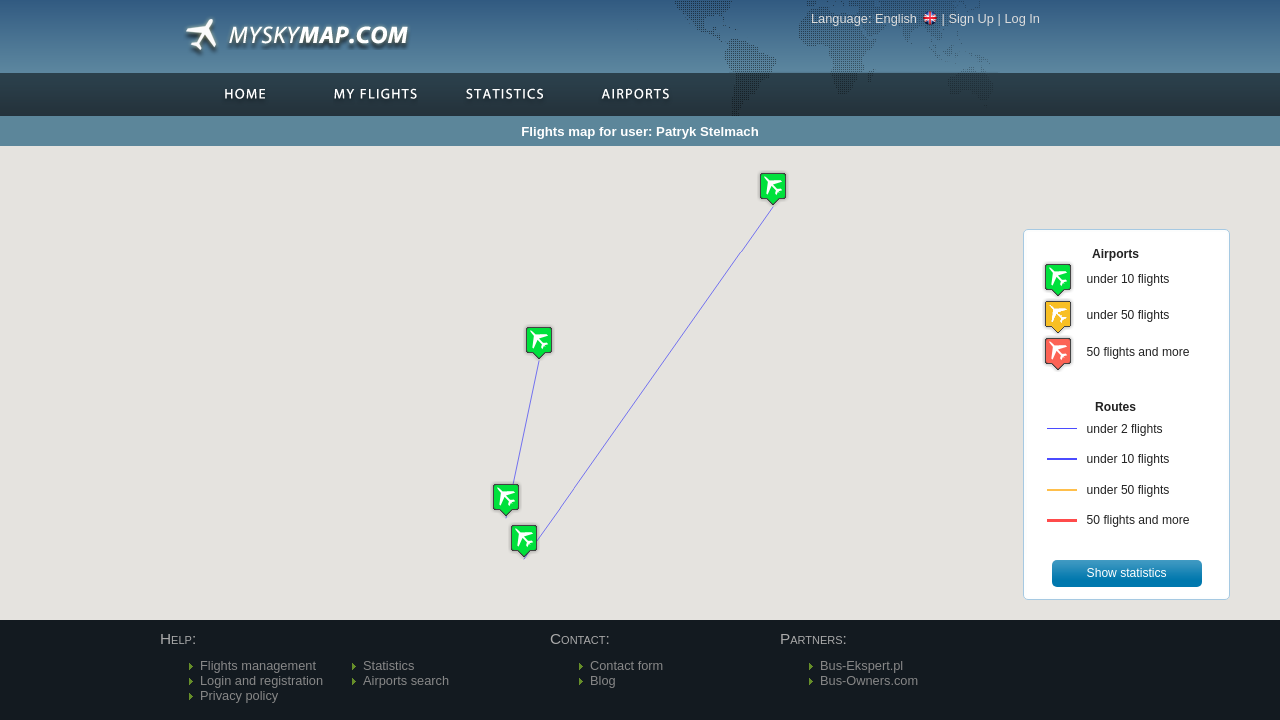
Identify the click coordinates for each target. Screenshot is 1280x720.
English (906, 18)
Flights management (258, 665)
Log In (1022, 18)
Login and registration (261, 680)
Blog (603, 680)
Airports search (406, 680)
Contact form (626, 665)
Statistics (388, 665)
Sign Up (971, 18)
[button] (539, 342)
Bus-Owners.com (869, 680)
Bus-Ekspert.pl (861, 665)
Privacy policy (239, 695)
